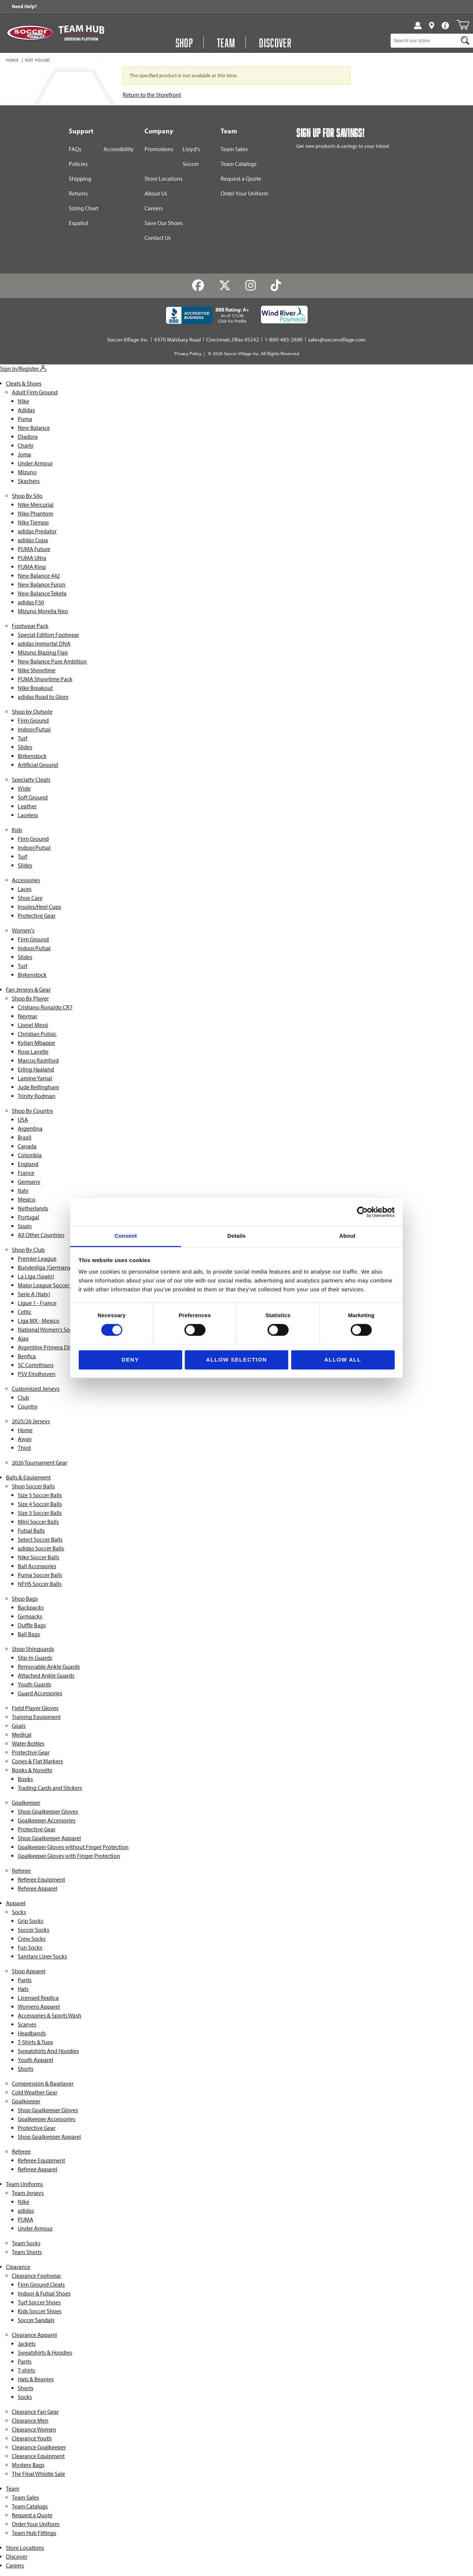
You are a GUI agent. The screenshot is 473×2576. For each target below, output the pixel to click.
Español (78, 223)
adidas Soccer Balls (41, 1548)
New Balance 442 (39, 575)
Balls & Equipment (28, 1477)
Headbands (32, 2033)
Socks (19, 1912)
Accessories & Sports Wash (49, 2015)
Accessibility (118, 149)
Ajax (23, 1338)
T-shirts (26, 2370)
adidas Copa (33, 540)
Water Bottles (28, 1743)
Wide (24, 788)
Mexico (26, 1199)
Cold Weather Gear (34, 2092)
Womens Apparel (39, 2006)
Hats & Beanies (36, 2379)
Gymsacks (30, 1616)
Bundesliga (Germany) (45, 1267)
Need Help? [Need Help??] (24, 6)
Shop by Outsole (32, 711)
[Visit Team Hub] (81, 33)
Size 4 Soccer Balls (40, 1504)
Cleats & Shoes (23, 383)
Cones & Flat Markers (37, 1761)
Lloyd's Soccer (191, 156)
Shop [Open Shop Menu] (184, 42)
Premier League (37, 1258)
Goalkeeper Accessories (46, 1820)
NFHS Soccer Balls (39, 1583)
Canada (27, 1146)
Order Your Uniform (244, 193)
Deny (130, 1359)
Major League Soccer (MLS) (51, 1285)
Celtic (24, 1311)
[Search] (465, 41)
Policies (78, 163)
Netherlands (33, 1208)
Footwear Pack (30, 625)
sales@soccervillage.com (337, 339)
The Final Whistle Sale (38, 2473)
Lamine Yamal (35, 1078)
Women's (23, 930)
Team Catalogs (238, 163)
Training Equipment (36, 1716)
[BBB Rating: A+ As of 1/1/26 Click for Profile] (207, 315)
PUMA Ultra (32, 557)
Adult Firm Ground (35, 392)
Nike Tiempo (33, 522)
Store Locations (163, 178)
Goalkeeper (26, 1802)
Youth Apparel (35, 2059)
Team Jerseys (28, 2192)
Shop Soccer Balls (33, 1486)
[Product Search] (424, 41)
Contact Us (157, 237)
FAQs (75, 149)
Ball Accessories (37, 1566)
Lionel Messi (33, 1025)
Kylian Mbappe (36, 1042)
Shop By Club (28, 1249)
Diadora (28, 436)
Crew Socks (31, 1938)
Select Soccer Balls (40, 1539)
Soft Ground (33, 797)
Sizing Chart (83, 208)
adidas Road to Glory (43, 696)
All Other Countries (41, 1234)
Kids (17, 829)
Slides (25, 747)
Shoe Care (30, 897)
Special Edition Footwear (48, 634)
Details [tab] (236, 1236)
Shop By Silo (27, 495)
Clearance (18, 2266)
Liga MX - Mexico (38, 1320)
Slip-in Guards (35, 1657)
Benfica (27, 1356)
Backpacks (31, 1607)
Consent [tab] (126, 1236)
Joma (24, 454)
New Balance (34, 427)
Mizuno (27, 472)
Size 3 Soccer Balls (40, 1512)
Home (12, 60)
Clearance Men (30, 2420)
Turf (22, 738)
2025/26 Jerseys (31, 1421)
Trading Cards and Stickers (50, 1787)
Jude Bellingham (38, 1087)
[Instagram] (250, 285)
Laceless (28, 815)
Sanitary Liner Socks (42, 1956)
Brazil (24, 1137)
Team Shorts (27, 2252)
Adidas (26, 410)
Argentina (30, 1128)
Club (23, 1397)
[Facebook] (198, 285)
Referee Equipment (41, 1879)
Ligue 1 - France (37, 1302)
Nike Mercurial (36, 504)
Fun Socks (30, 1947)
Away (25, 1438)
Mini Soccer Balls (38, 1521)
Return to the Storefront (152, 94)
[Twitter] (225, 285)
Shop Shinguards (33, 1648)
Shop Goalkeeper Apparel (49, 1838)
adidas (26, 2210)
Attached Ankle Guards (46, 1675)
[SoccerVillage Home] (30, 33)
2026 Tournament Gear (39, 1462)
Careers (153, 208)
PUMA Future (34, 549)
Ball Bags (29, 1634)
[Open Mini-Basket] (462, 24)
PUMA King (32, 566)
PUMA (25, 2219)
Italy (23, 1190)
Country (28, 1406)
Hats (23, 1988)
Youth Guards (34, 1684)
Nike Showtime (36, 670)
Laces (24, 889)
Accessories (26, 880)
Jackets (26, 2343)
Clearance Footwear (36, 2275)
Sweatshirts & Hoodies (45, 2352)
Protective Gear (36, 915)
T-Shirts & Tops (35, 2042)
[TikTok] (275, 285)
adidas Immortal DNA (44, 643)
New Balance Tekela (42, 593)
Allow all (342, 1359)
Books (25, 1779)
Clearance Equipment (38, 2456)
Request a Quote (241, 178)
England (28, 1164)
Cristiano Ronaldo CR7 (45, 1007)
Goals (18, 1725)
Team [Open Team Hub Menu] (226, 42)
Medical (21, 1734)
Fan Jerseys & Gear (28, 989)
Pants (24, 1980)
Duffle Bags (32, 1625)
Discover (16, 2556)
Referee (21, 1870)
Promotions (158, 149)
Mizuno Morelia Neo (43, 611)
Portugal (28, 1217)
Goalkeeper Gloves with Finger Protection (69, 1855)
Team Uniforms (24, 2184)
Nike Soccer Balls (38, 1557)
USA (23, 1119)
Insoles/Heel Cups (39, 906)
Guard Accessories (40, 1693)
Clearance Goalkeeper (39, 2447)
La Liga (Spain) (36, 1276)
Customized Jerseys (35, 1388)
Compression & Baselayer (43, 2083)
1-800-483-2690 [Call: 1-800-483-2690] (284, 339)
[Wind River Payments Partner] (284, 314)
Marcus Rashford (38, 1060)
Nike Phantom (35, 513)
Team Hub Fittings (34, 2532)
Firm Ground (33, 720)
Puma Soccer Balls (40, 1574)
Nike (23, 401)
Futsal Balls (31, 1530)
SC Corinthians (36, 1365)
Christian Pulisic (37, 1033)
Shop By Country (32, 1110)
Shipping (80, 178)
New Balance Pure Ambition (52, 661)
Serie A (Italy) (34, 1294)
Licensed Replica (38, 1997)
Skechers (29, 481)
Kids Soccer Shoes (39, 2311)
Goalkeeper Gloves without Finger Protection (73, 1847)
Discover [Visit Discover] (275, 42)
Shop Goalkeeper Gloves (48, 1811)
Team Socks (26, 2243)
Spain (25, 1226)
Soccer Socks (33, 1929)
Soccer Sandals (36, 2320)
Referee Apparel (37, 1888)
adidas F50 (31, 602)
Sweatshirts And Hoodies (48, 2051)
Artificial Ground (38, 764)
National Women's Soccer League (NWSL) (68, 1329)
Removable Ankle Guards (49, 1666)
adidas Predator (37, 531)
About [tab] (347, 1236)
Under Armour (35, 463)
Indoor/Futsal (34, 729)
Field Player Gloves (35, 1708)
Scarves (27, 2024)
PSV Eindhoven (36, 1373)
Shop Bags (25, 1598)
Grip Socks (30, 1920)
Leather (27, 806)
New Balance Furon (41, 584)
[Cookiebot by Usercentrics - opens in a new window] (362, 1211)
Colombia (30, 1155)
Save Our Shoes (163, 223)
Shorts (25, 2068)
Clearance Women (34, 2429)
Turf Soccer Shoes (39, 2302)
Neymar (27, 1016)
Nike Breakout (35, 687)
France (26, 1172)
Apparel (15, 1903)
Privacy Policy (187, 353)
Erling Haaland (36, 1069)
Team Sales (234, 149)
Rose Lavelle (33, 1051)
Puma (25, 418)
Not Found (37, 60)
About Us (155, 193)
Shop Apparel (28, 1971)
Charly (26, 445)
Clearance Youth (32, 2438)
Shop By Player (30, 998)
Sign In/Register (23, 368)
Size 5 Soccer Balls (40, 1495)
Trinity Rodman (36, 1096)
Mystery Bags (28, 2464)
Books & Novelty (32, 1770)
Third (24, 1447)
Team (12, 2488)
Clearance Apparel (34, 2334)
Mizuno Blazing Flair (43, 652)
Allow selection (236, 1359)
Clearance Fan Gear (35, 2411)
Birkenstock (32, 755)
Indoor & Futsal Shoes (44, 2293)
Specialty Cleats (31, 779)
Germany (29, 1181)
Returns (78, 193)
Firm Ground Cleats (41, 2284)
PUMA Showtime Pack (45, 679)
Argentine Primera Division (51, 1347)
